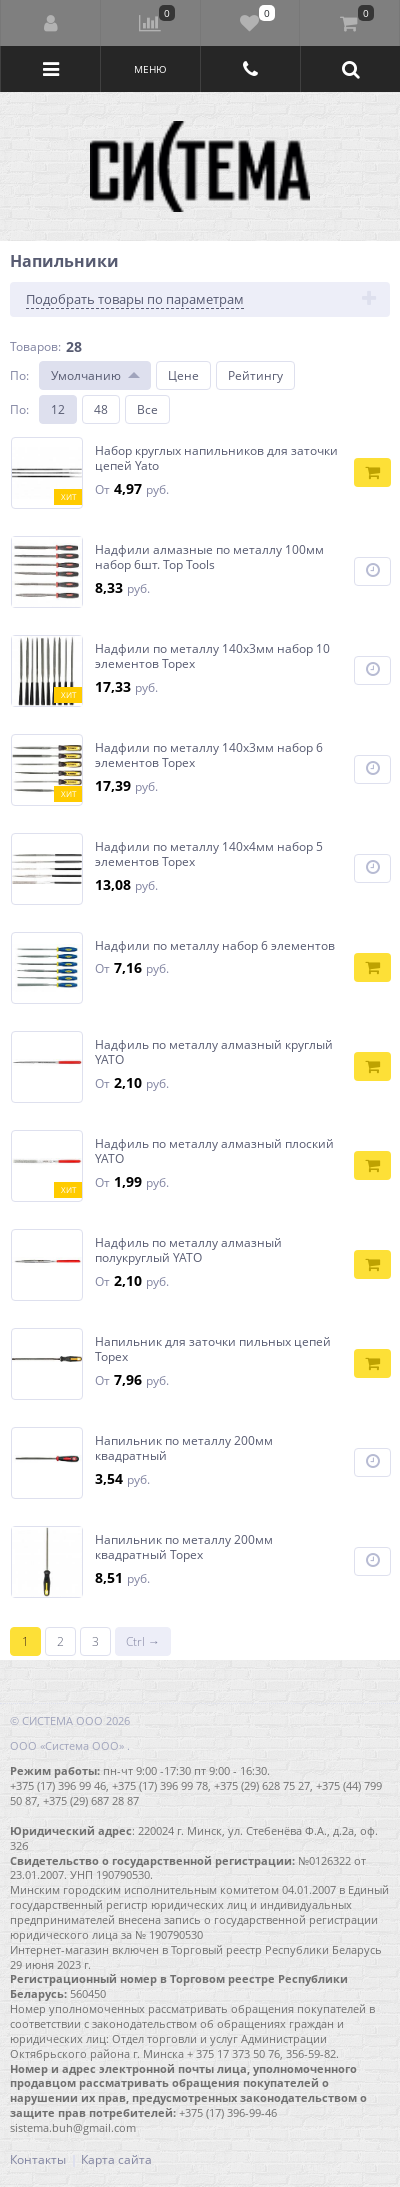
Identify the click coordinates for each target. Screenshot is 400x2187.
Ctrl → (143, 1641)
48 (101, 409)
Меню (150, 69)
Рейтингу (255, 375)
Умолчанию (86, 375)
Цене (183, 375)
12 (58, 409)
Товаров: (35, 346)
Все (147, 409)
